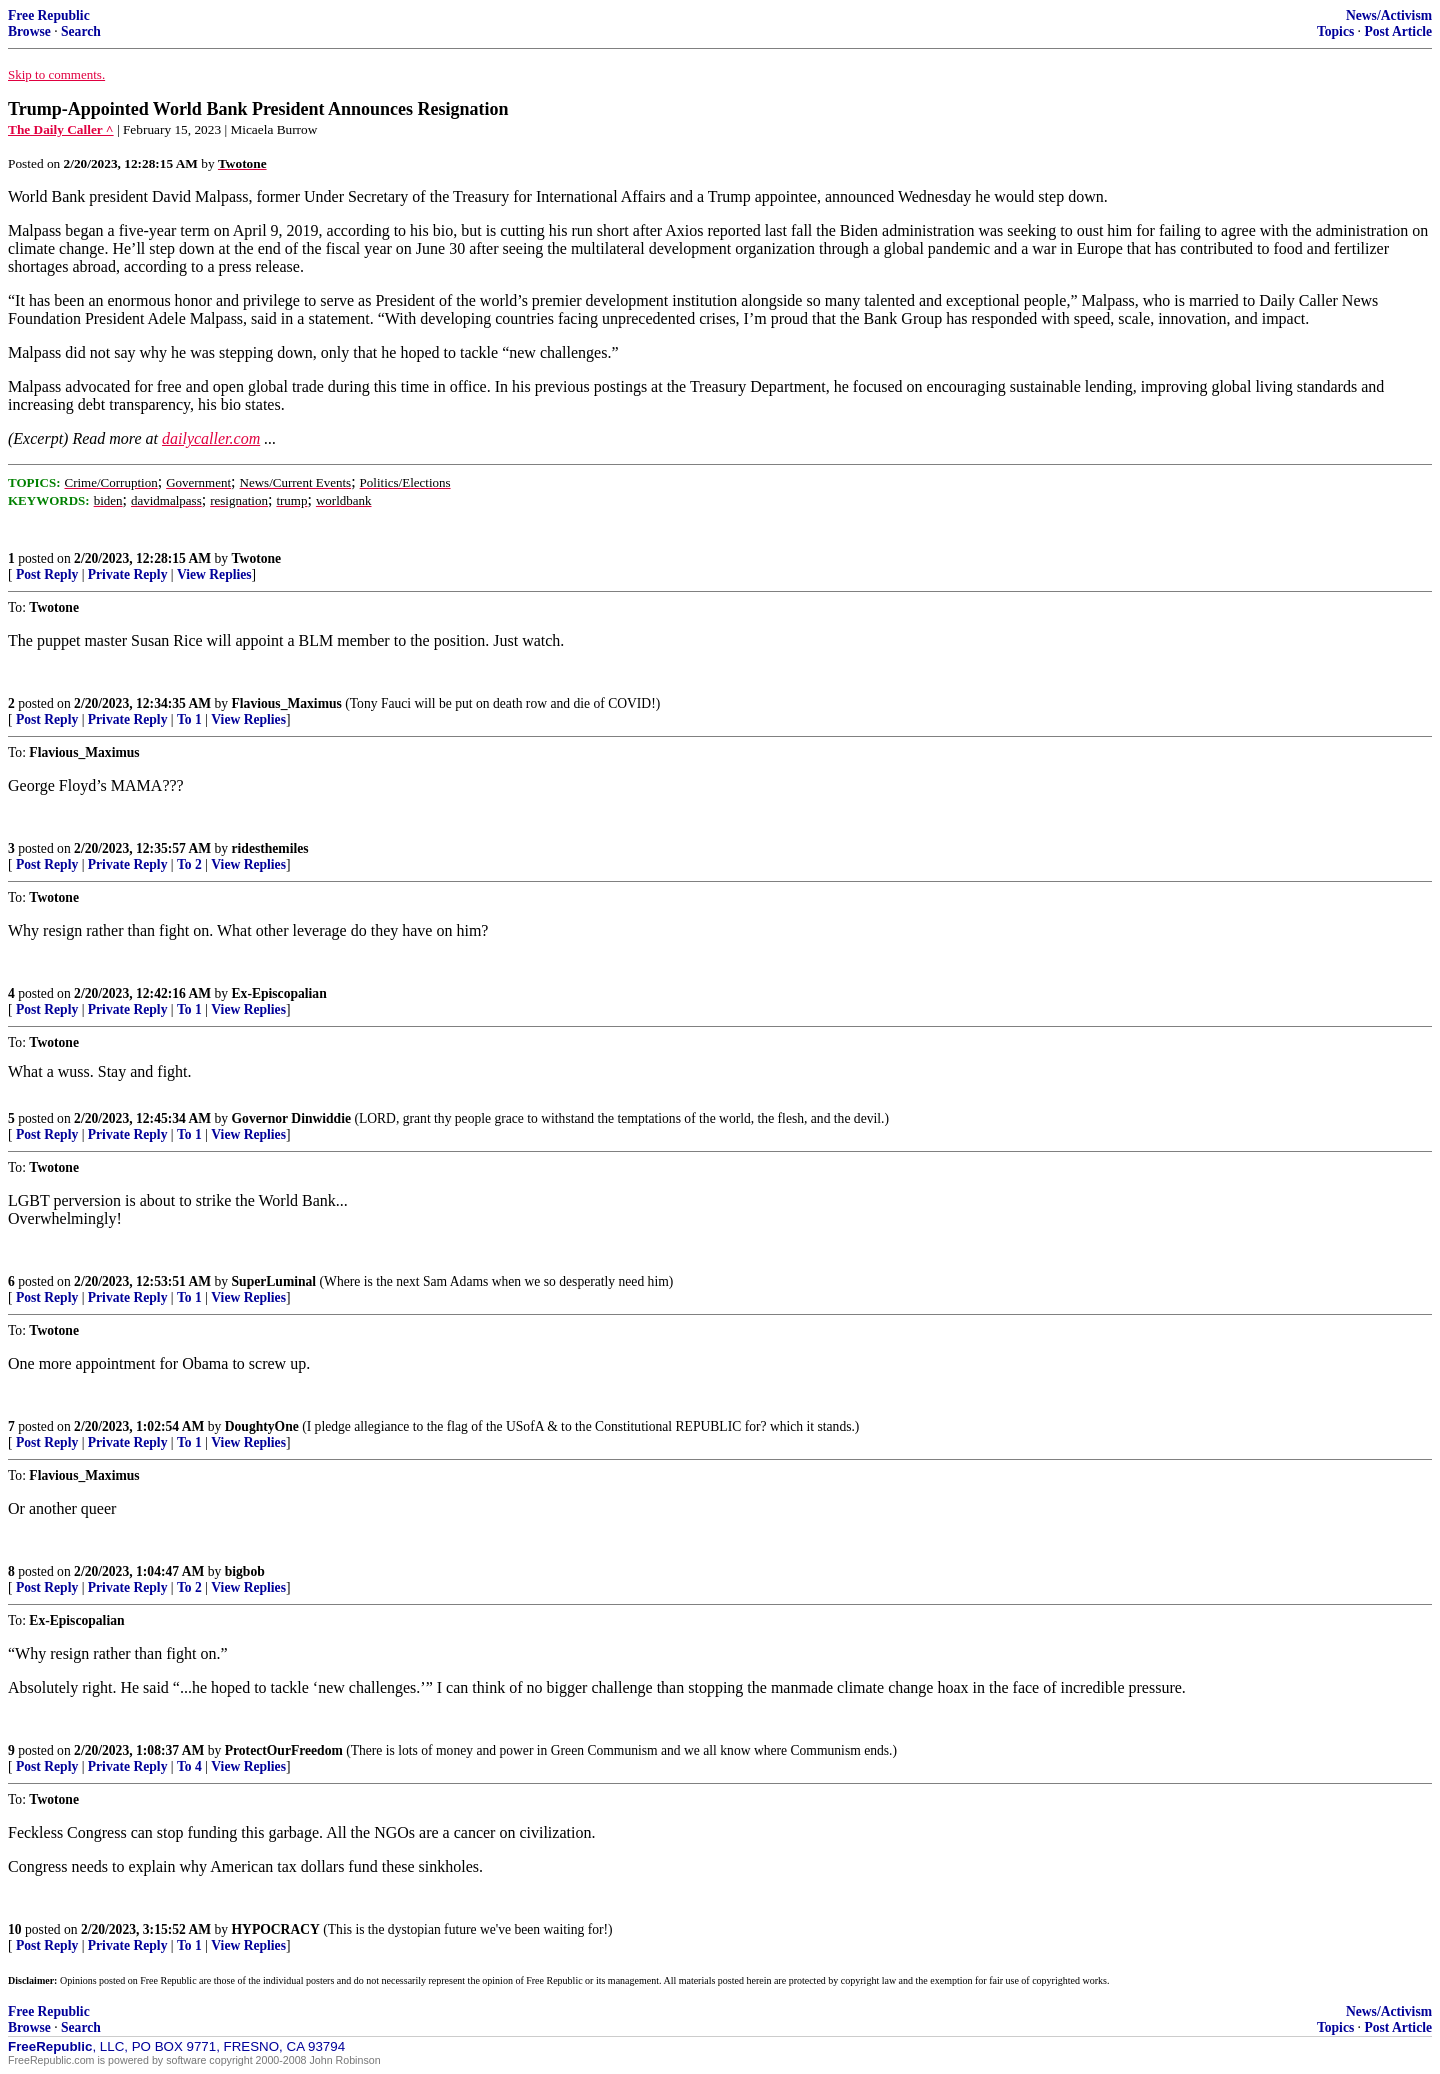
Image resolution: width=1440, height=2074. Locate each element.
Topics (1335, 31)
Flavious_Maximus (287, 703)
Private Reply (128, 574)
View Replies (214, 574)
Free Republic (49, 15)
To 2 (189, 864)
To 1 (189, 719)
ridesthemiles (270, 848)
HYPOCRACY (276, 1929)
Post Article (1398, 31)
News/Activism (1389, 15)
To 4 (189, 1766)
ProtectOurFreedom (284, 1750)
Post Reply (47, 574)
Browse (29, 31)
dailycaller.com (211, 438)
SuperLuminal (274, 1281)
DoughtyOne (262, 1426)
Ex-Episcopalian (279, 993)
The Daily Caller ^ (61, 129)
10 (15, 1929)
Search (81, 31)
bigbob (245, 1571)
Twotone (257, 558)
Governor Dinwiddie (291, 1118)
